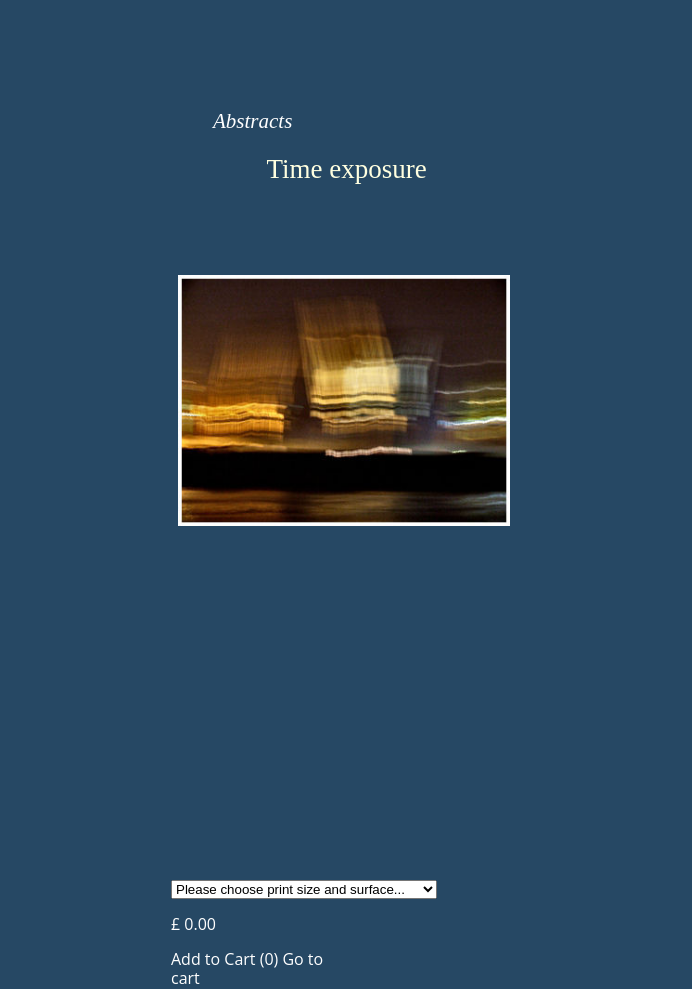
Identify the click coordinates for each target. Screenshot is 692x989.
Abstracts (252, 121)
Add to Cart (213, 959)
